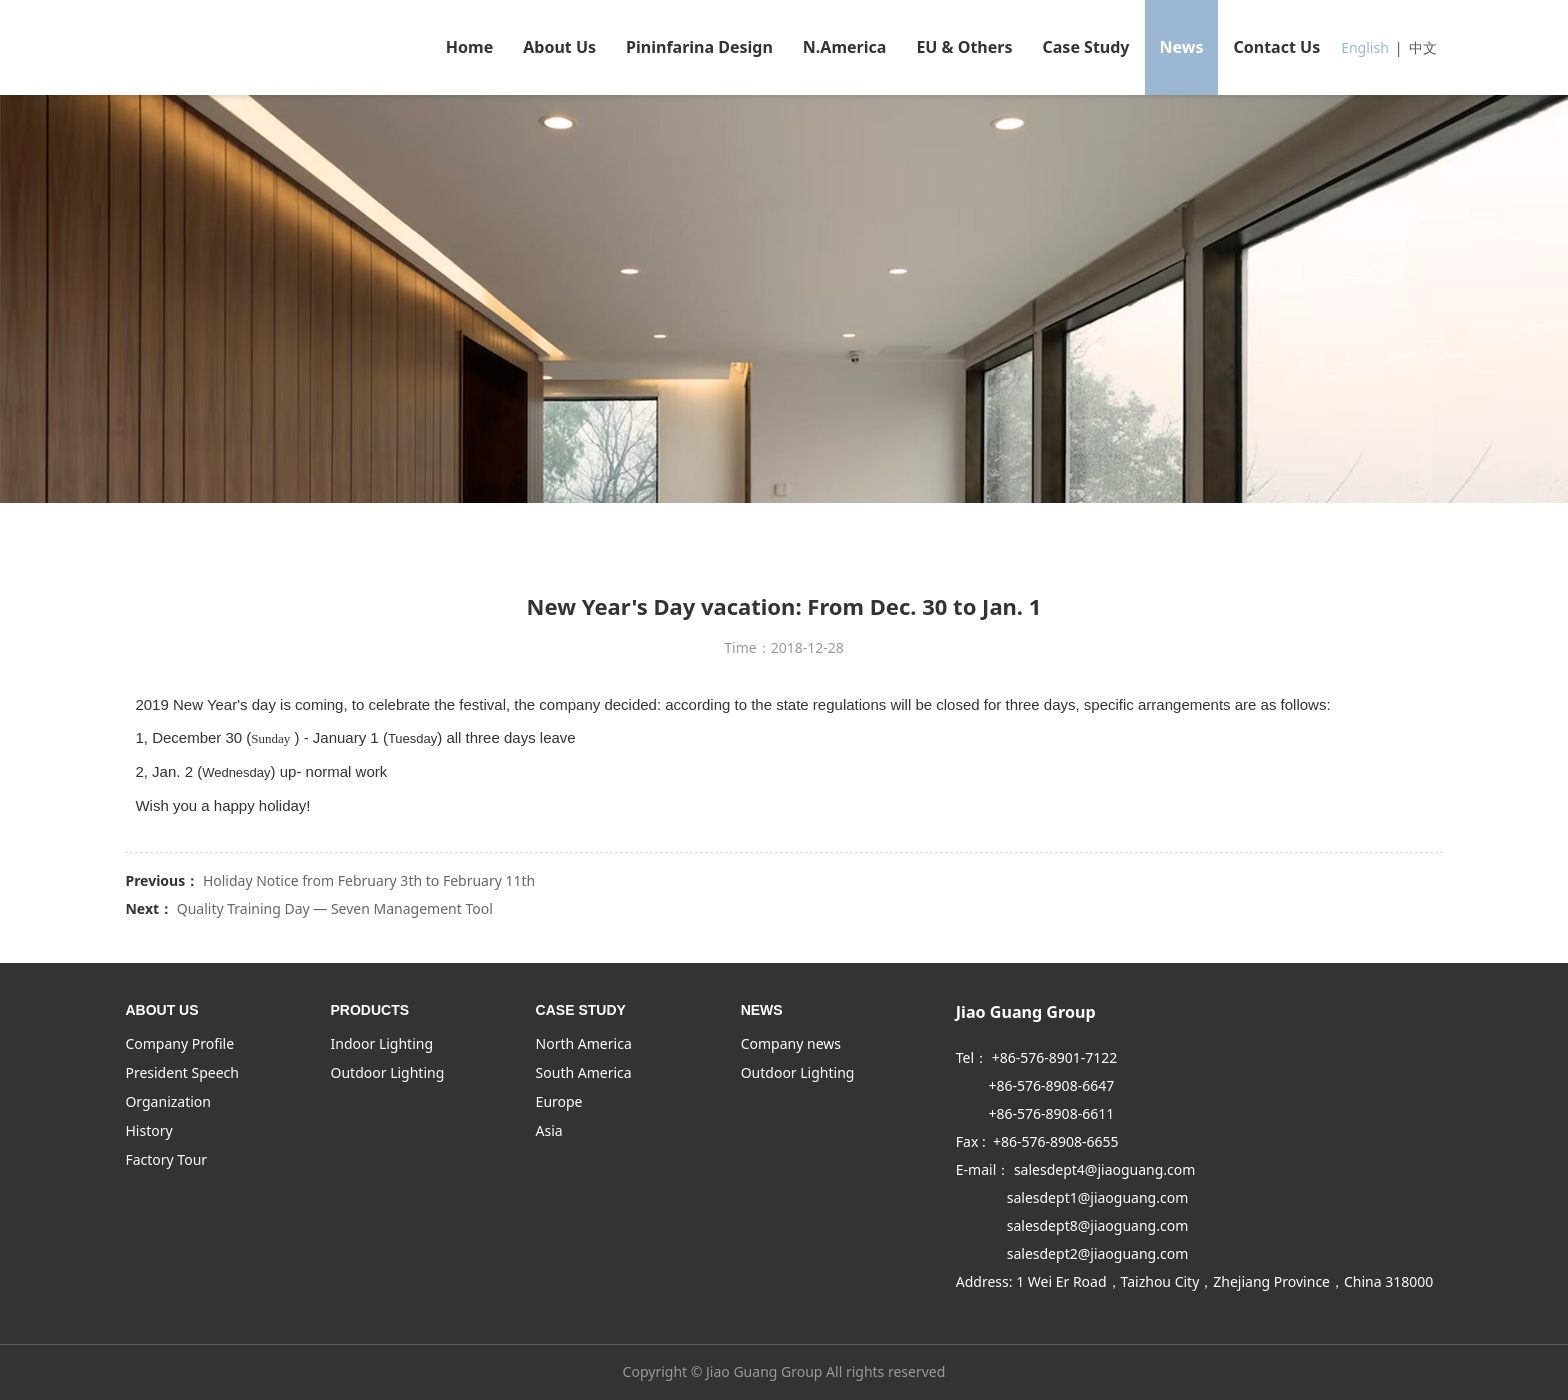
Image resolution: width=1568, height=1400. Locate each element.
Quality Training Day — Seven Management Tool (335, 908)
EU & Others (964, 47)
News (1182, 47)
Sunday (270, 738)
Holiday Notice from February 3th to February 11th (369, 880)
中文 (1423, 47)
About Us (559, 47)
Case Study (1086, 47)
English (1365, 47)
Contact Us (1276, 47)
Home (469, 47)
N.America (845, 47)
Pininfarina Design (699, 47)
